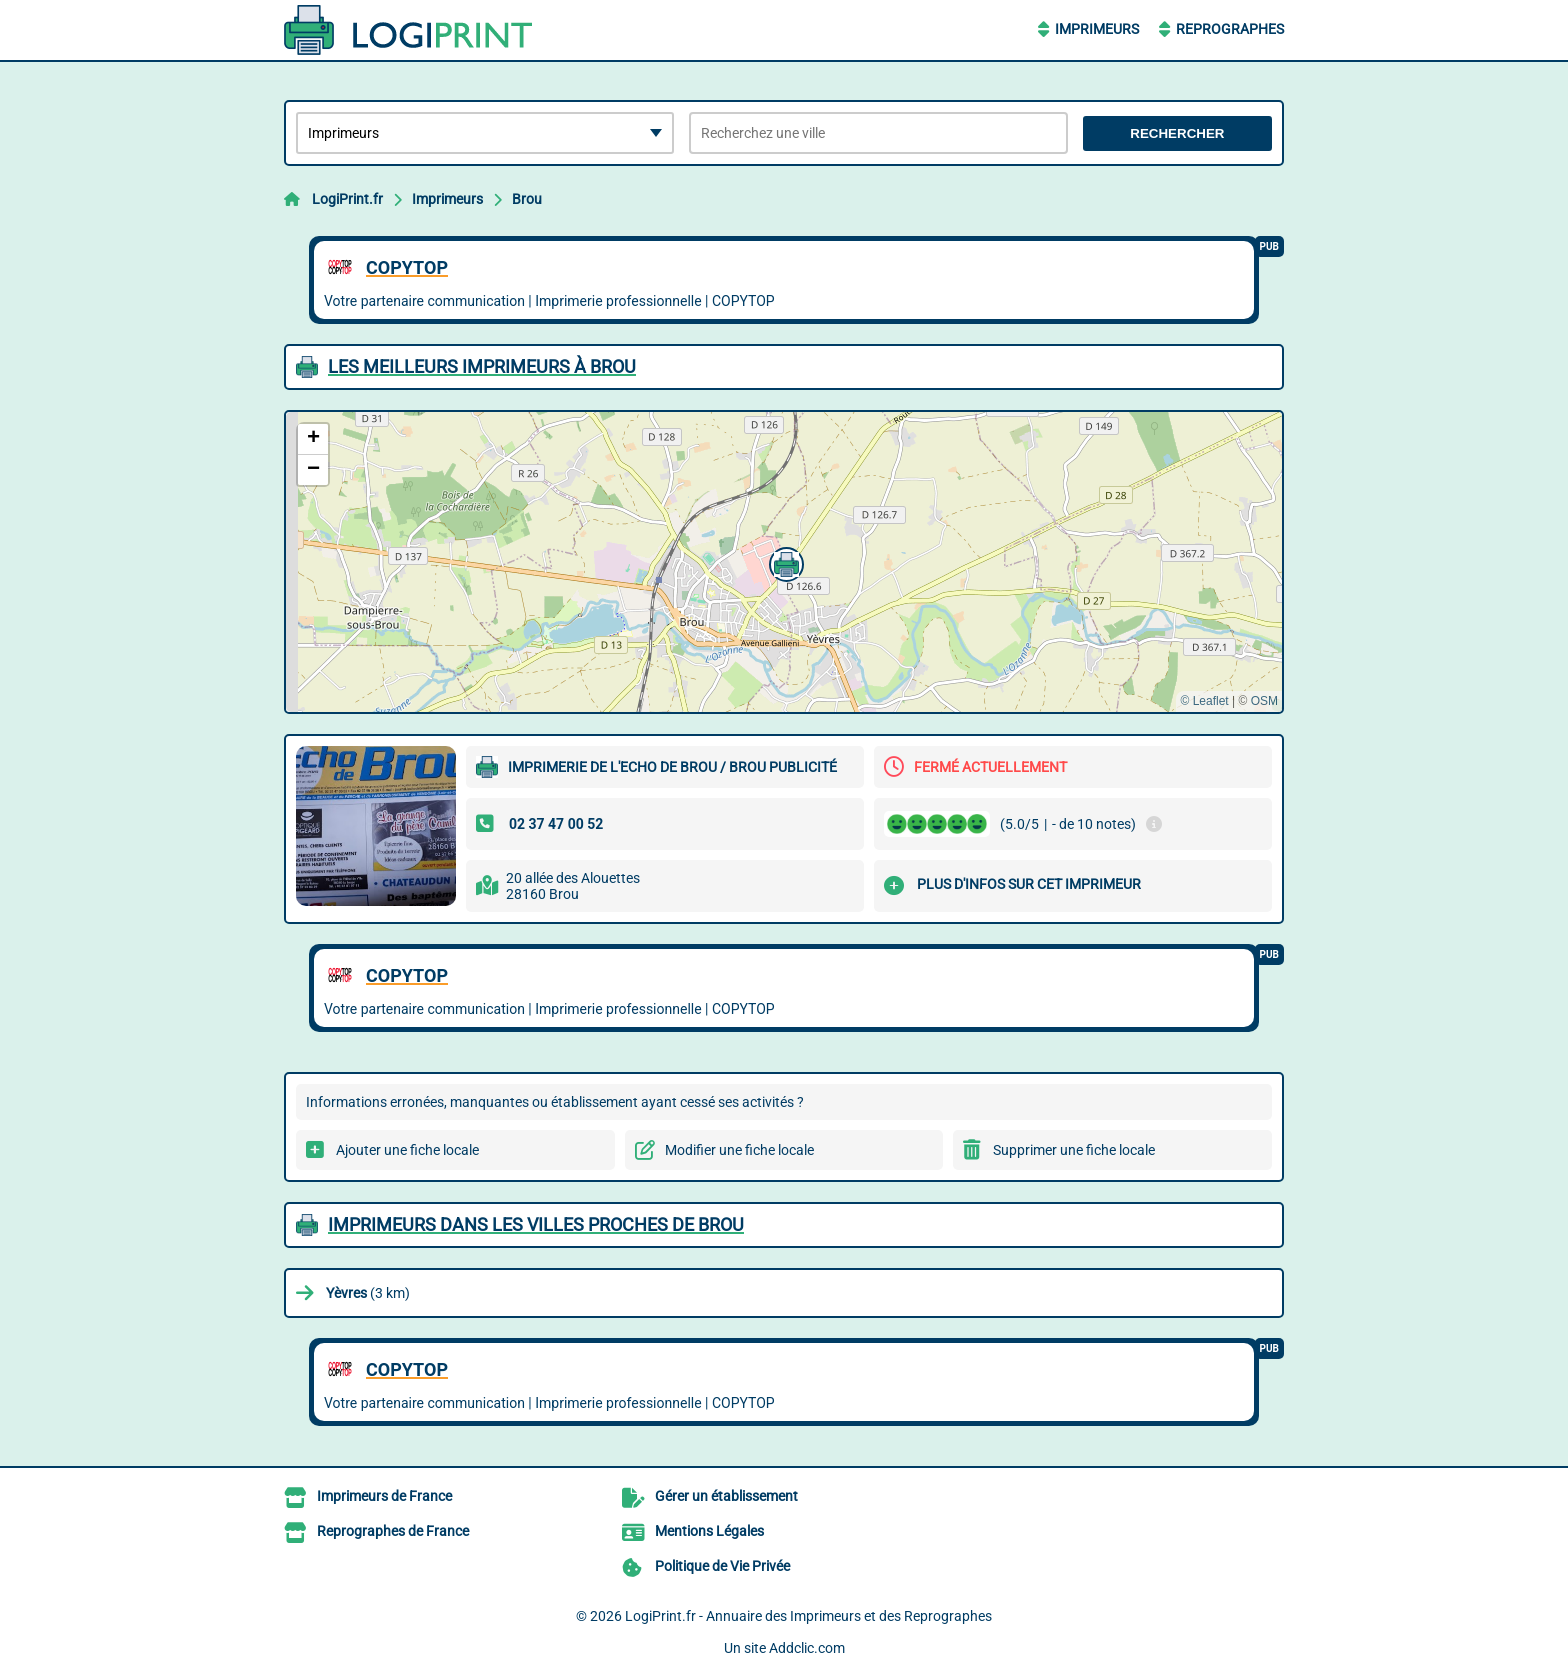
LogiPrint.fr (347, 199)
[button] (784, 562)
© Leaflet (1204, 701)
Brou (527, 199)
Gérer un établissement (726, 1496)
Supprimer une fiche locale (1074, 1150)
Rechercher (1177, 133)
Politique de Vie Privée (722, 1566)
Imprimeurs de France (384, 1496)
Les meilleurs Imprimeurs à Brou (482, 366)
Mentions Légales (709, 1531)
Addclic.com (807, 1648)
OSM (1264, 701)
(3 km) (368, 1293)
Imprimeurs (1097, 29)
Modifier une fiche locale (739, 1150)
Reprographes (1230, 29)
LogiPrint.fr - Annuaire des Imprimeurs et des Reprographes (808, 1616)
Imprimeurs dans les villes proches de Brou (536, 1224)
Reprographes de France (393, 1531)
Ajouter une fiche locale (407, 1150)
